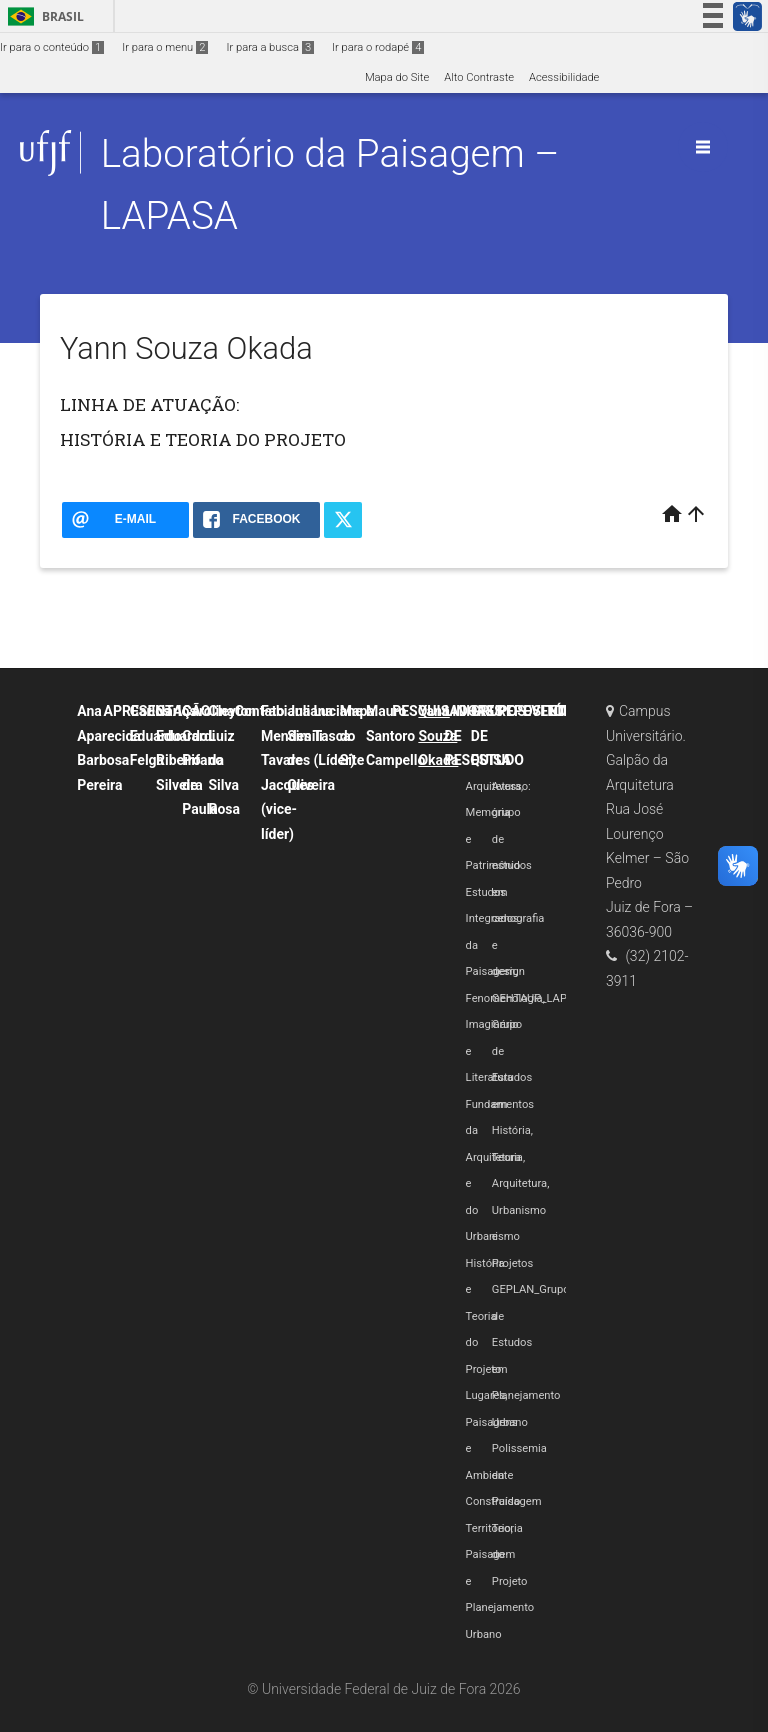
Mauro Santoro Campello (396, 735)
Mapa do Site (397, 77)
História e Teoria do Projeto (485, 1316)
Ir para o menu (165, 47)
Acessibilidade (564, 77)
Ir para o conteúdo (52, 47)
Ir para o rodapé (378, 47)
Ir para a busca (270, 47)
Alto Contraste (479, 77)
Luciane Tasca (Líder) (337, 735)
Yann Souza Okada (438, 735)
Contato (260, 711)
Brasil (42, 16)
